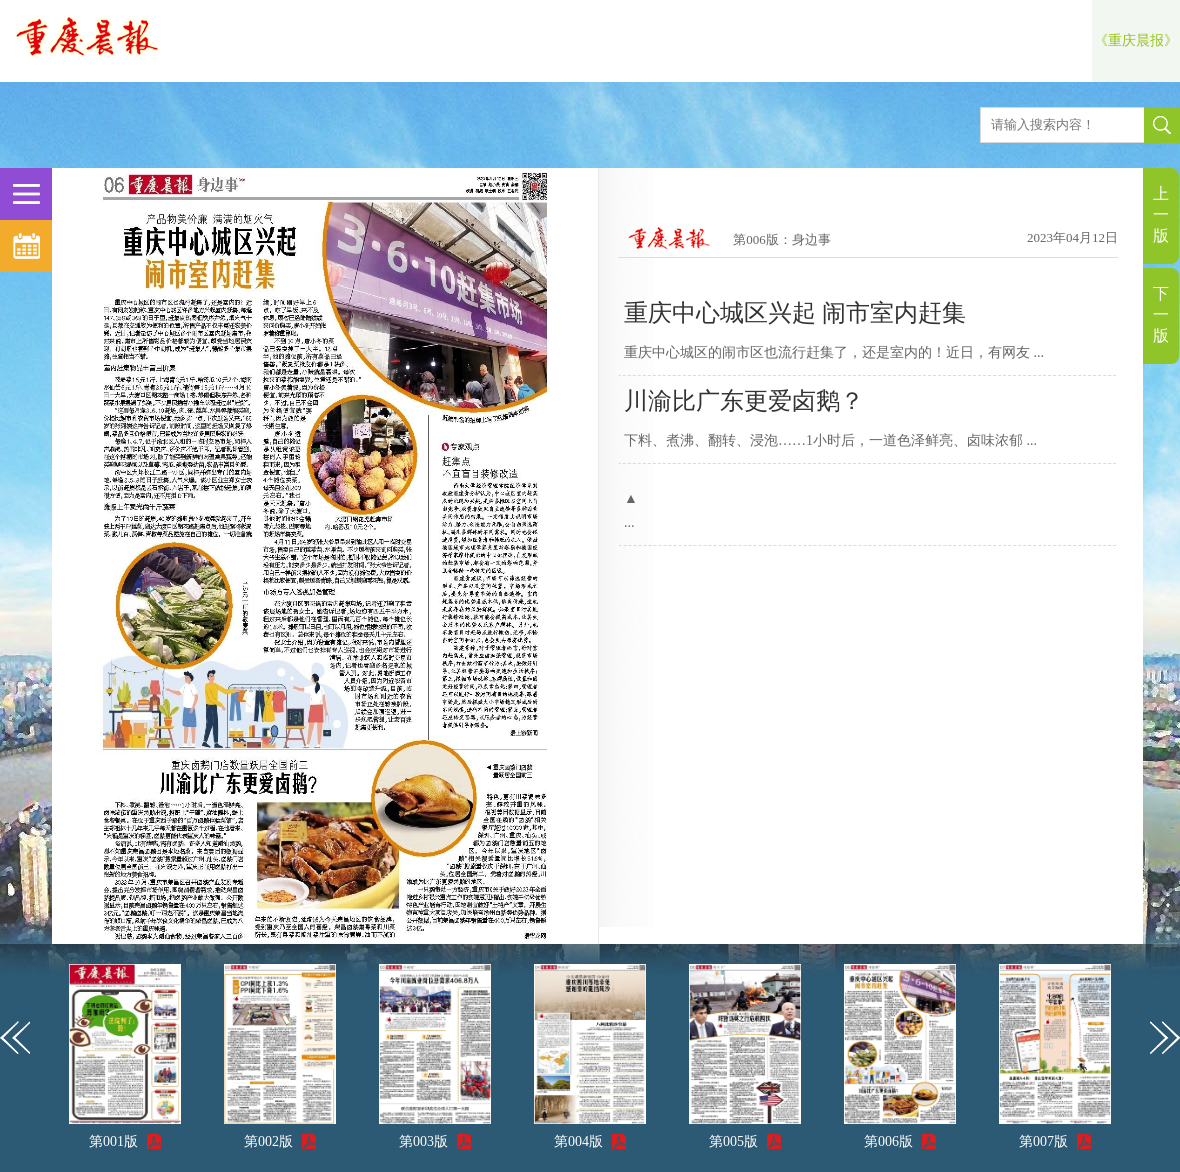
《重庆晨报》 (1136, 40)
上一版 (1161, 214)
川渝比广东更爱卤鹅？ (744, 401)
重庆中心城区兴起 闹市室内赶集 (795, 313)
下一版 (1161, 314)
